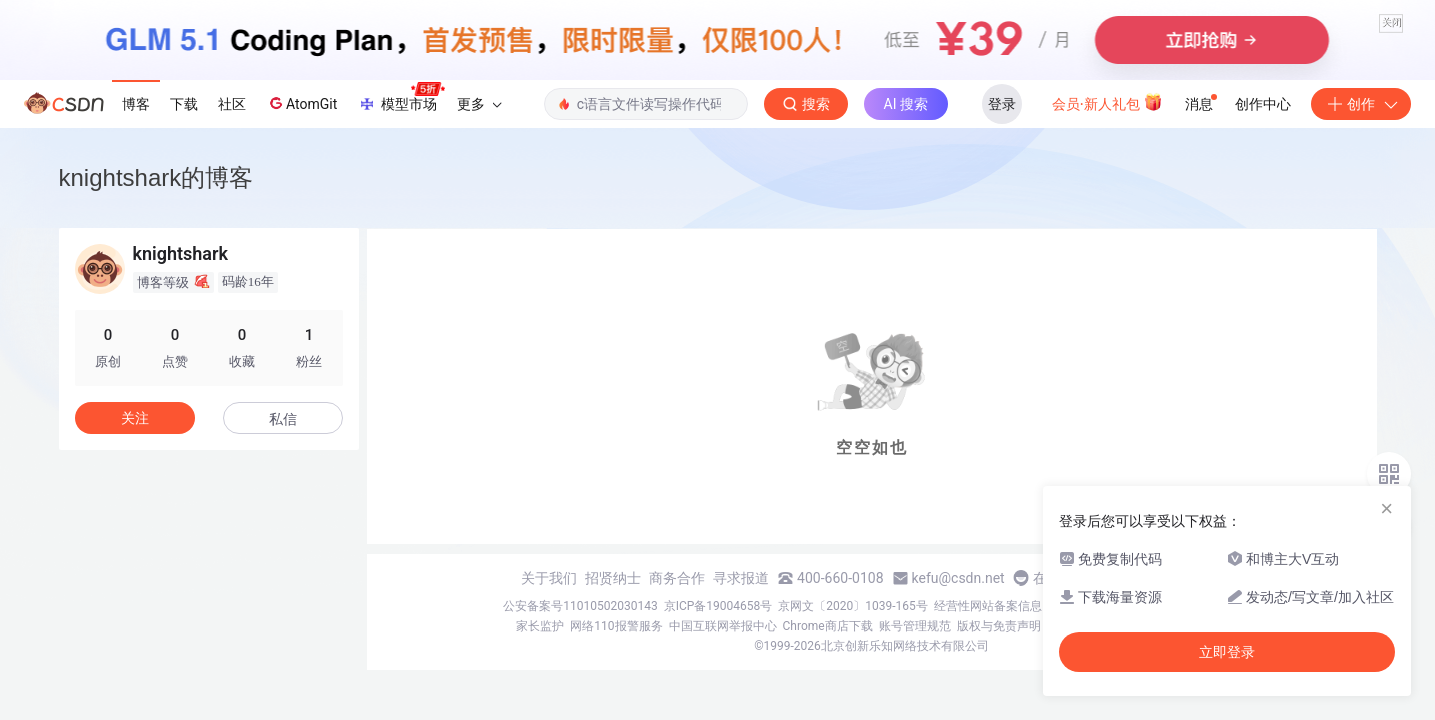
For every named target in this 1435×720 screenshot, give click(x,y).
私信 (283, 419)
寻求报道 (741, 578)
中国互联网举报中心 (723, 626)
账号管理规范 (915, 626)
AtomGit (301, 103)
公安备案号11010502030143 (580, 606)
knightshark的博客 (156, 177)
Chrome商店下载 (828, 626)
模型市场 (401, 98)
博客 (136, 104)
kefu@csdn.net (958, 578)
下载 (184, 104)
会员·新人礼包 (1107, 102)
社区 (232, 104)
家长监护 (540, 626)
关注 (135, 418)
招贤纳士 (613, 578)
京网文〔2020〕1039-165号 (853, 606)
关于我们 (549, 578)
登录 (1002, 104)
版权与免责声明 (999, 626)
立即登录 (1227, 652)
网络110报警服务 (616, 626)
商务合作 (677, 578)
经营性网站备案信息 (988, 606)
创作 (1361, 104)
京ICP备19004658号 (718, 606)
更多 (479, 104)
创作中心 (1263, 104)
